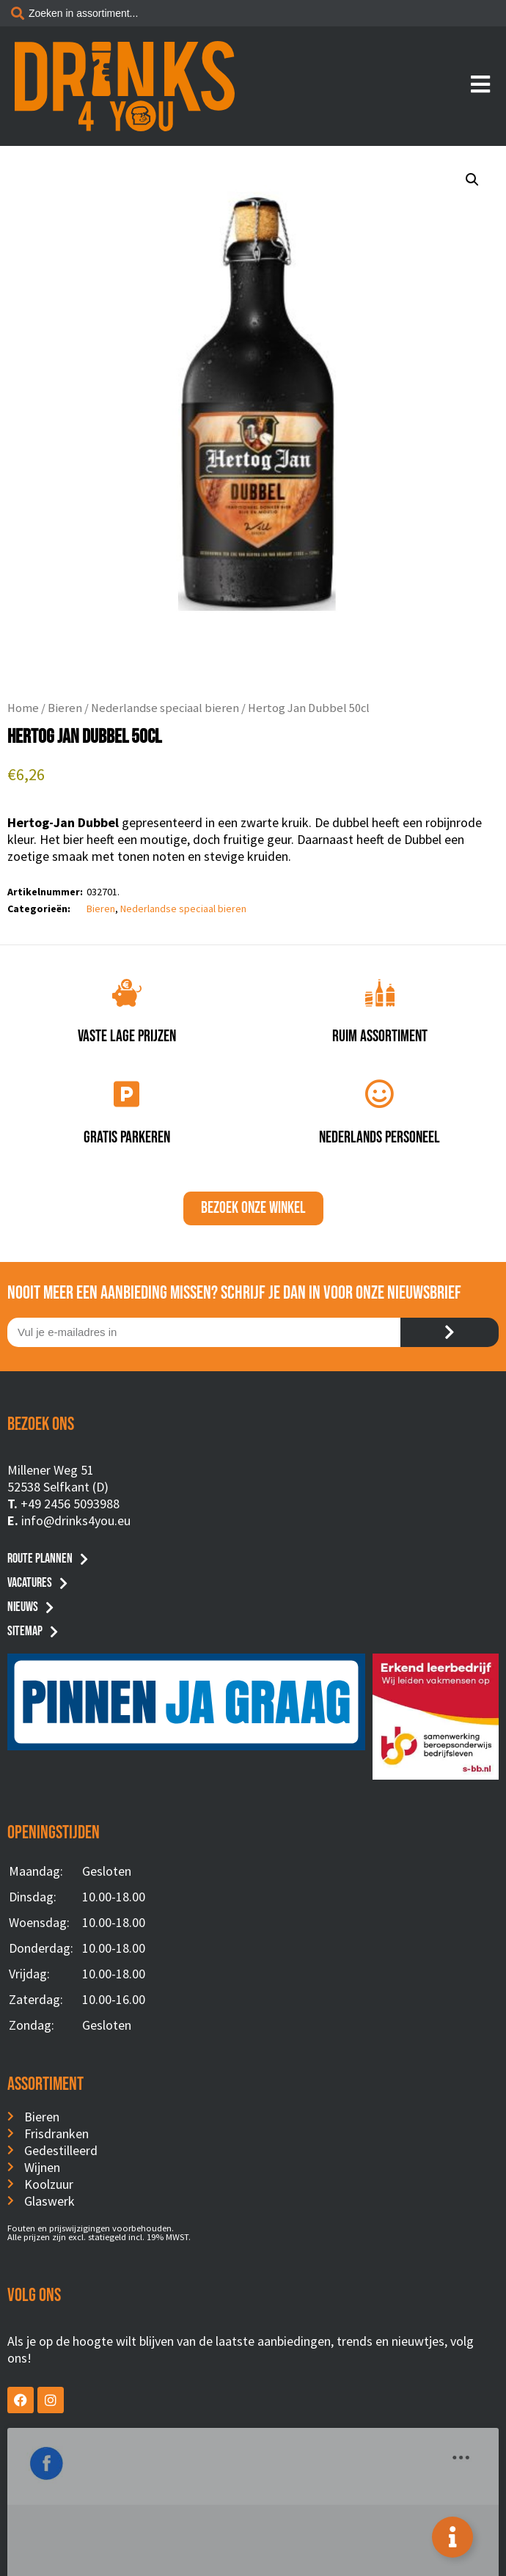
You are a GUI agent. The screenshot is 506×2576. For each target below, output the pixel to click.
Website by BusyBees (253, 2559)
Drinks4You (67, 2449)
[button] (472, 179)
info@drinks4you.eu (76, 1520)
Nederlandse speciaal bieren (165, 708)
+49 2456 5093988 (70, 1503)
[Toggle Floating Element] (452, 2537)
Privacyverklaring (253, 2542)
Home (23, 708)
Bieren (65, 708)
